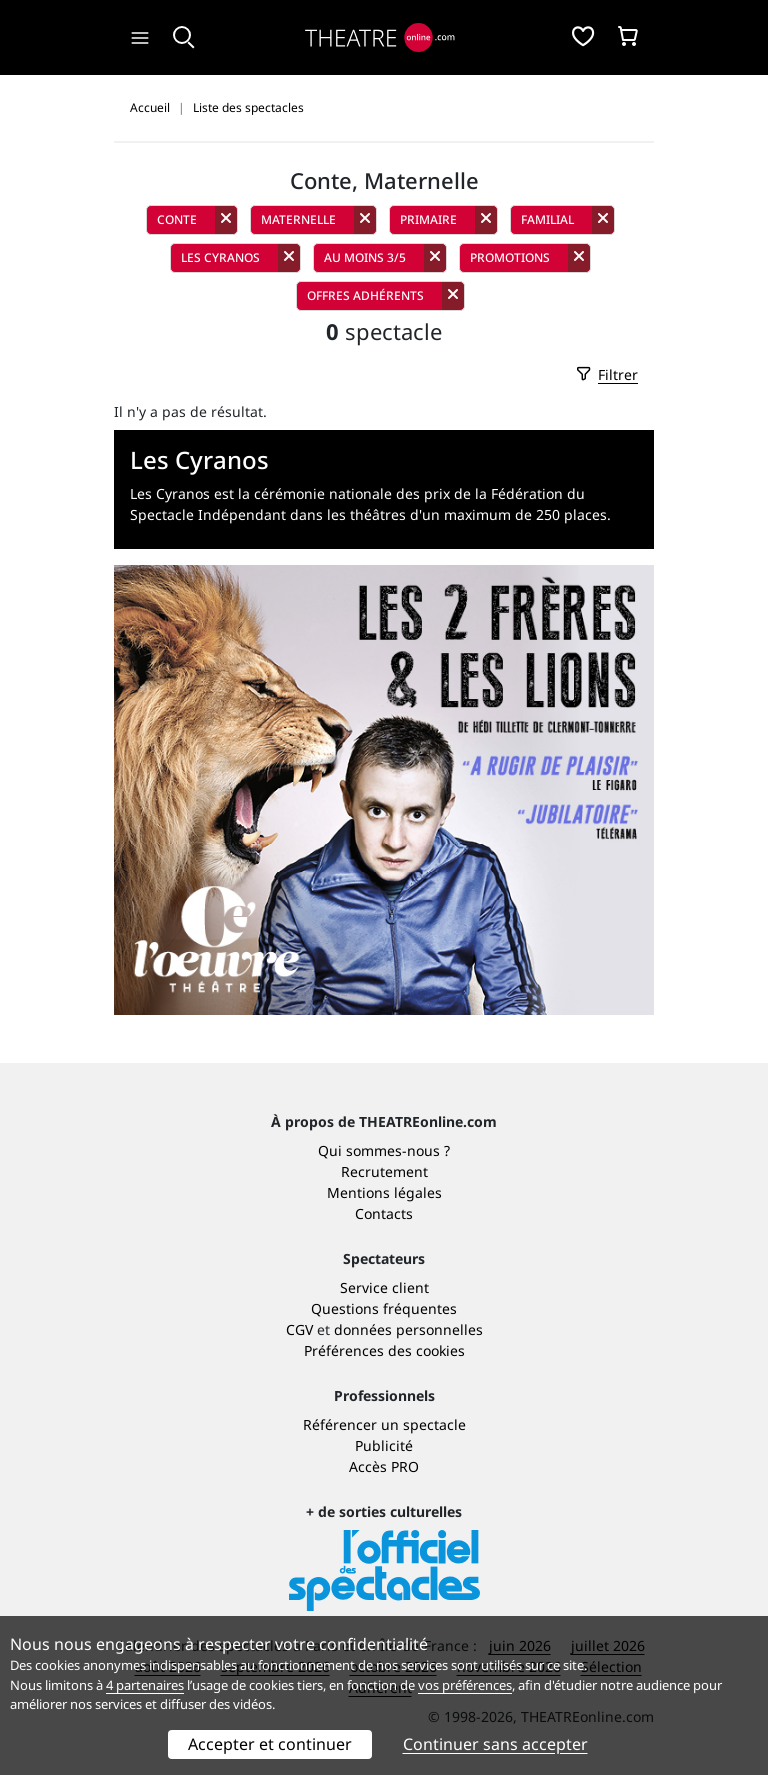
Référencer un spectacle (384, 1424)
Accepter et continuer (270, 1744)
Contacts (384, 1213)
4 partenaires (145, 1685)
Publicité (384, 1445)
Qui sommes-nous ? (384, 1150)
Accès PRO (384, 1466)
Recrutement (384, 1171)
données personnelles (408, 1329)
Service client (384, 1287)
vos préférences (465, 1685)
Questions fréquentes (384, 1308)
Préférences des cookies (384, 1350)
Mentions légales (384, 1192)
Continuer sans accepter (495, 1744)
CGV (299, 1329)
